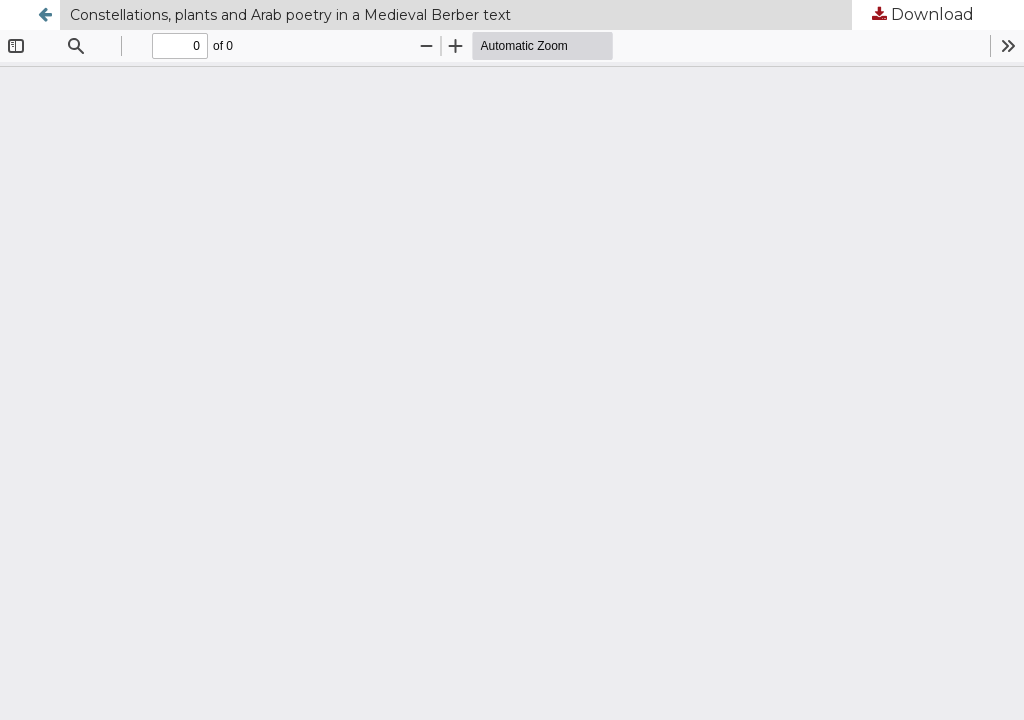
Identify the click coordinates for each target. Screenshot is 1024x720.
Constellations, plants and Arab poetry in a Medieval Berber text (290, 15)
